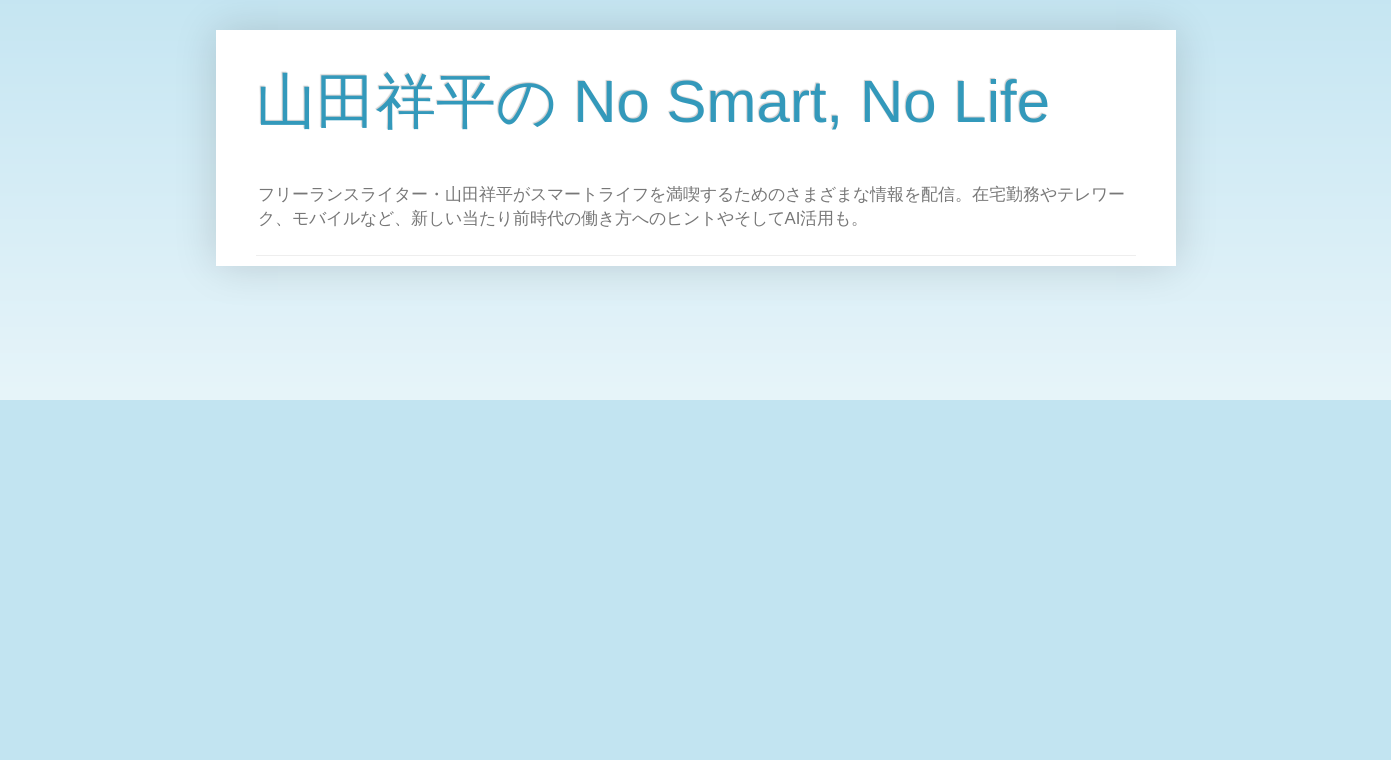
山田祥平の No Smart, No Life (653, 101)
